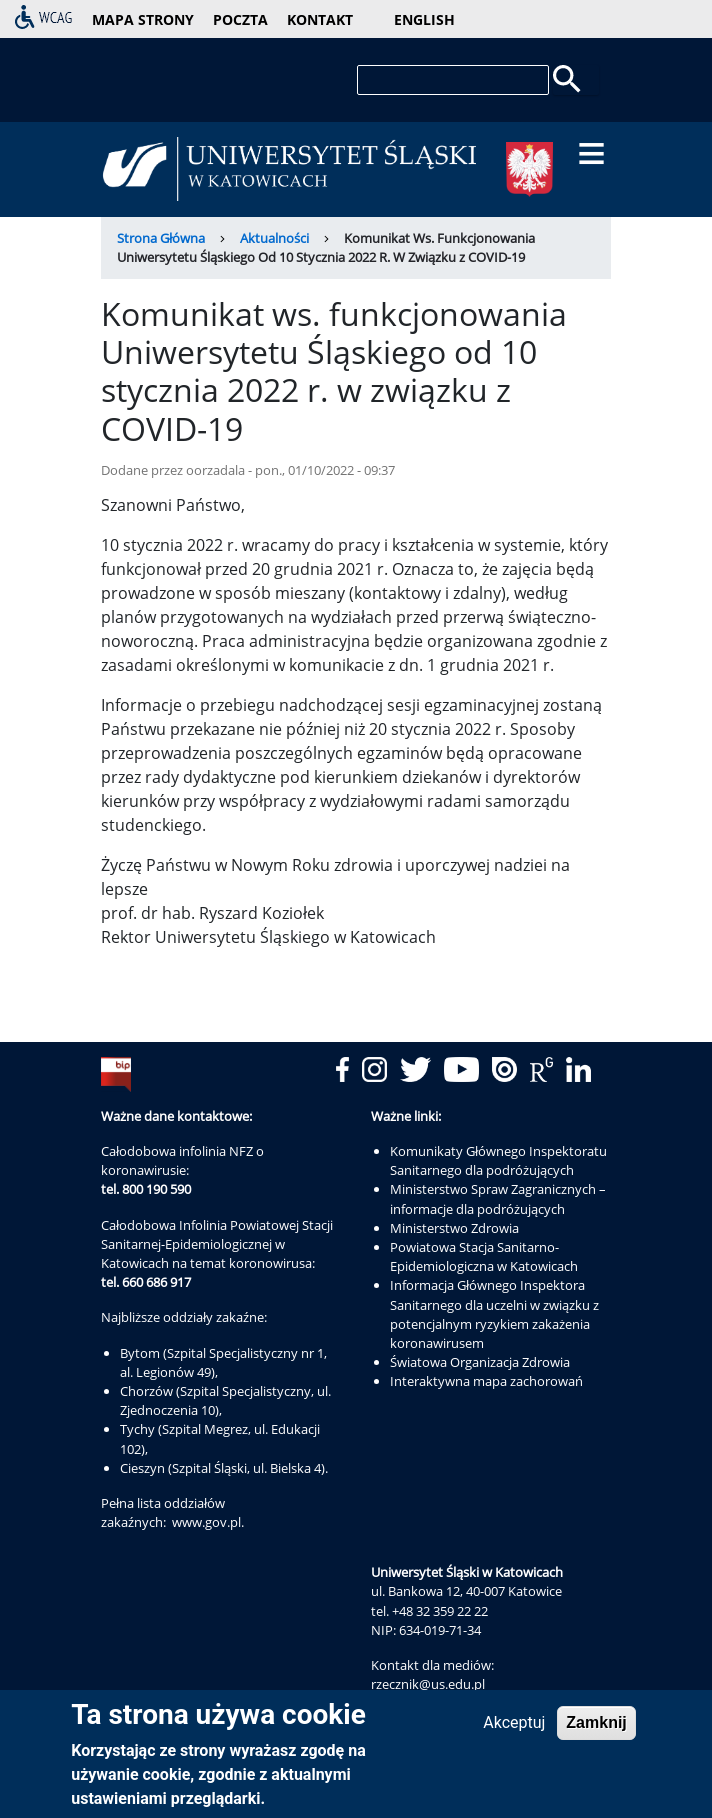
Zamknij (596, 1722)
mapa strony (143, 19)
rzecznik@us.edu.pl (428, 1684)
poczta (240, 19)
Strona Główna (161, 238)
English (424, 19)
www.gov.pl (206, 1522)
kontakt (320, 19)
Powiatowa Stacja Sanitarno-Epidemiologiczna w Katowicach (484, 1256)
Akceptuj (514, 1722)
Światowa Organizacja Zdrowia (480, 1362)
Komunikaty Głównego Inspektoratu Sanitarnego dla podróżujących (498, 1160)
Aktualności (274, 238)
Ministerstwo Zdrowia (454, 1228)
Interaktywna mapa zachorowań (486, 1381)
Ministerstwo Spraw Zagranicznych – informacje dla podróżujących (498, 1198)
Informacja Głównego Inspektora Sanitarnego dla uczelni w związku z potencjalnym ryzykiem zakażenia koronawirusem (494, 1314)
